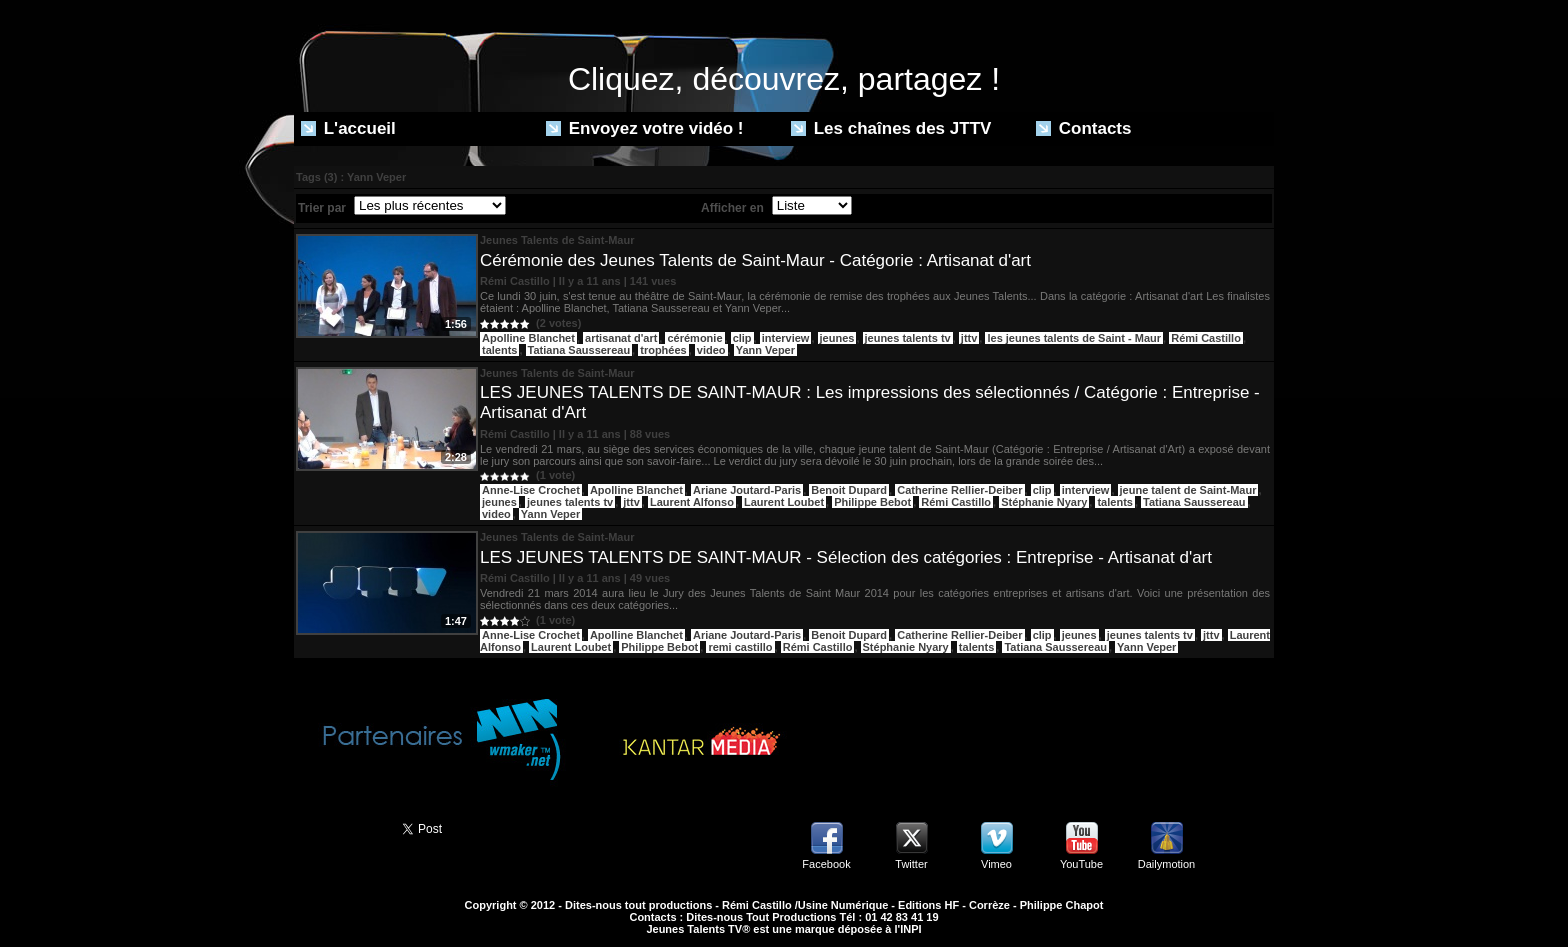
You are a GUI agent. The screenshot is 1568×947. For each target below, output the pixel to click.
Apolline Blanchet (528, 338)
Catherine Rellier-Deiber (959, 490)
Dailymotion (1166, 864)
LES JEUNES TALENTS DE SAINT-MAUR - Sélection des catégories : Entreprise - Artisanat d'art (846, 557)
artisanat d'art (621, 338)
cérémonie (694, 338)
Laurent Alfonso (692, 502)
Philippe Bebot (872, 502)
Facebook (826, 864)
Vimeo (996, 864)
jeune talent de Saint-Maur (1188, 490)
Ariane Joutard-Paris (747, 490)
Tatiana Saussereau (579, 350)
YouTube (1081, 864)
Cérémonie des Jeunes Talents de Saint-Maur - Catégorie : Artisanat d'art (755, 260)
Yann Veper (765, 350)
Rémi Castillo (1206, 338)
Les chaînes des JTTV (891, 128)
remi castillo (740, 647)
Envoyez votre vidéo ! (645, 128)
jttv (969, 338)
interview (786, 338)
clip (742, 338)
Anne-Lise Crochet (531, 490)
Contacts (1083, 128)
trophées (663, 350)
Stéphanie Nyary (1044, 502)
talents (499, 350)
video (711, 350)
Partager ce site (339, 827)
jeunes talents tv (908, 338)
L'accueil (348, 128)
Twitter (911, 864)
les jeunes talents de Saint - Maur (1074, 338)
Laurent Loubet (784, 502)
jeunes (837, 338)
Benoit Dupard (849, 490)
